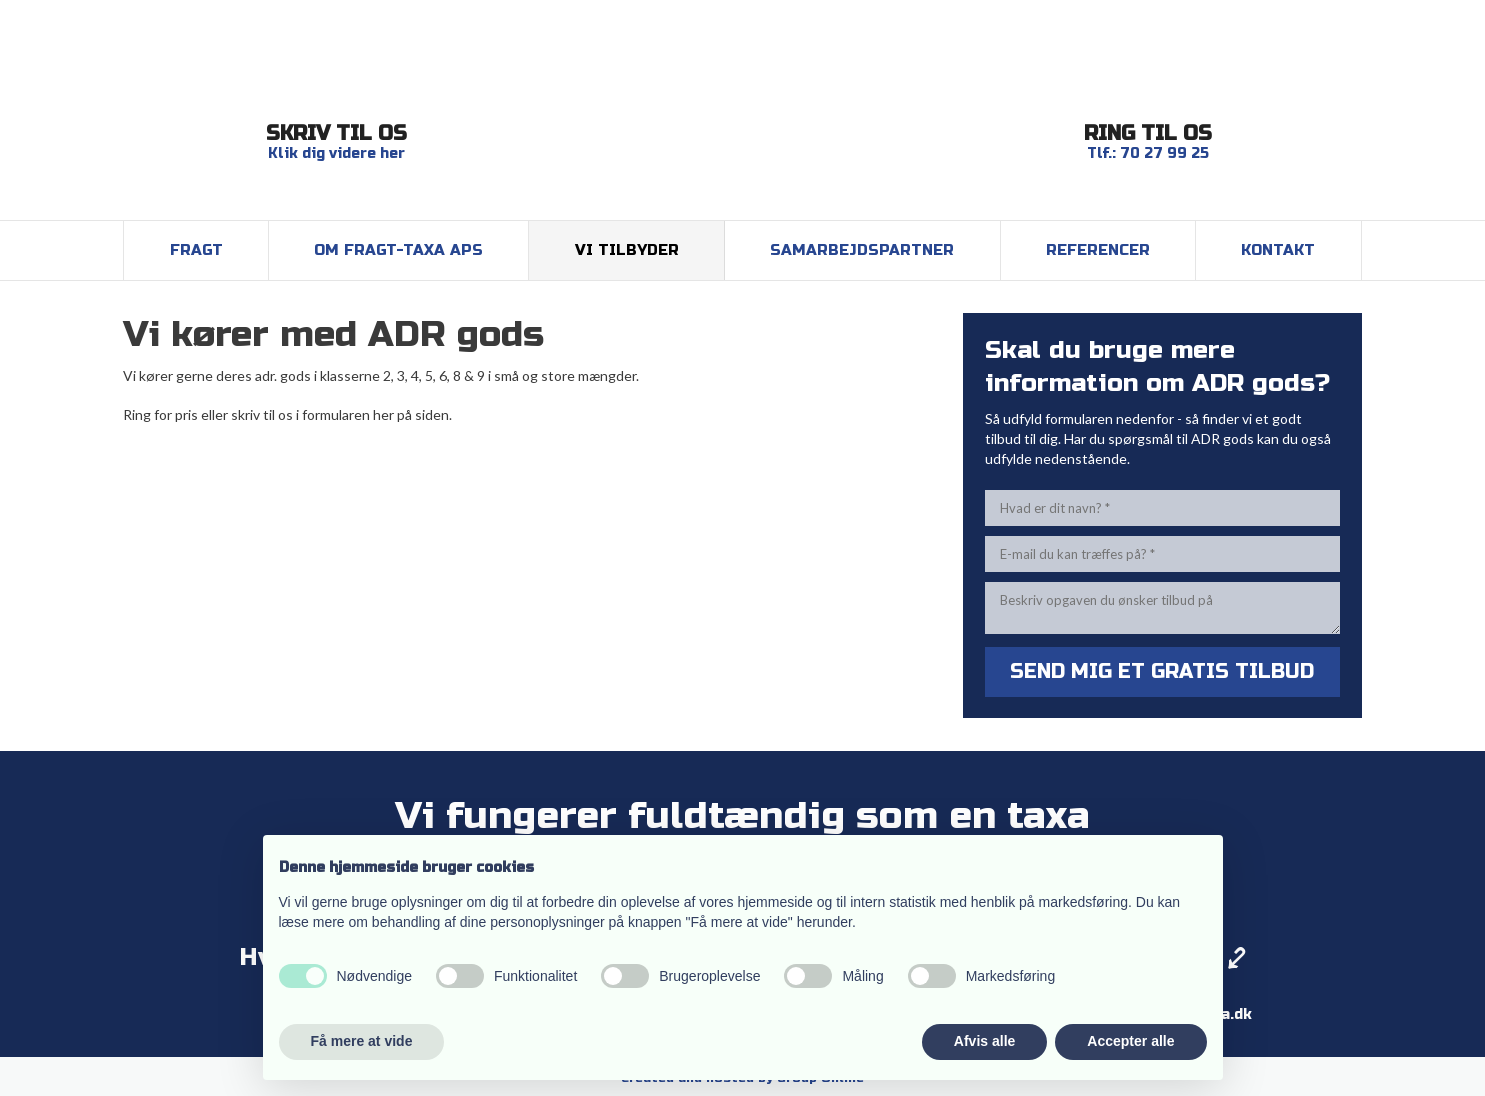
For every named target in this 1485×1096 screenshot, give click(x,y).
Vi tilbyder (627, 250)
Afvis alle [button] (984, 1041)
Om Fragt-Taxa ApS (398, 250)
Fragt (196, 250)
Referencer (1098, 250)
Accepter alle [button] (1130, 1041)
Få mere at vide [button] (362, 1041)
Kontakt (1278, 250)
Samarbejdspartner (862, 250)
